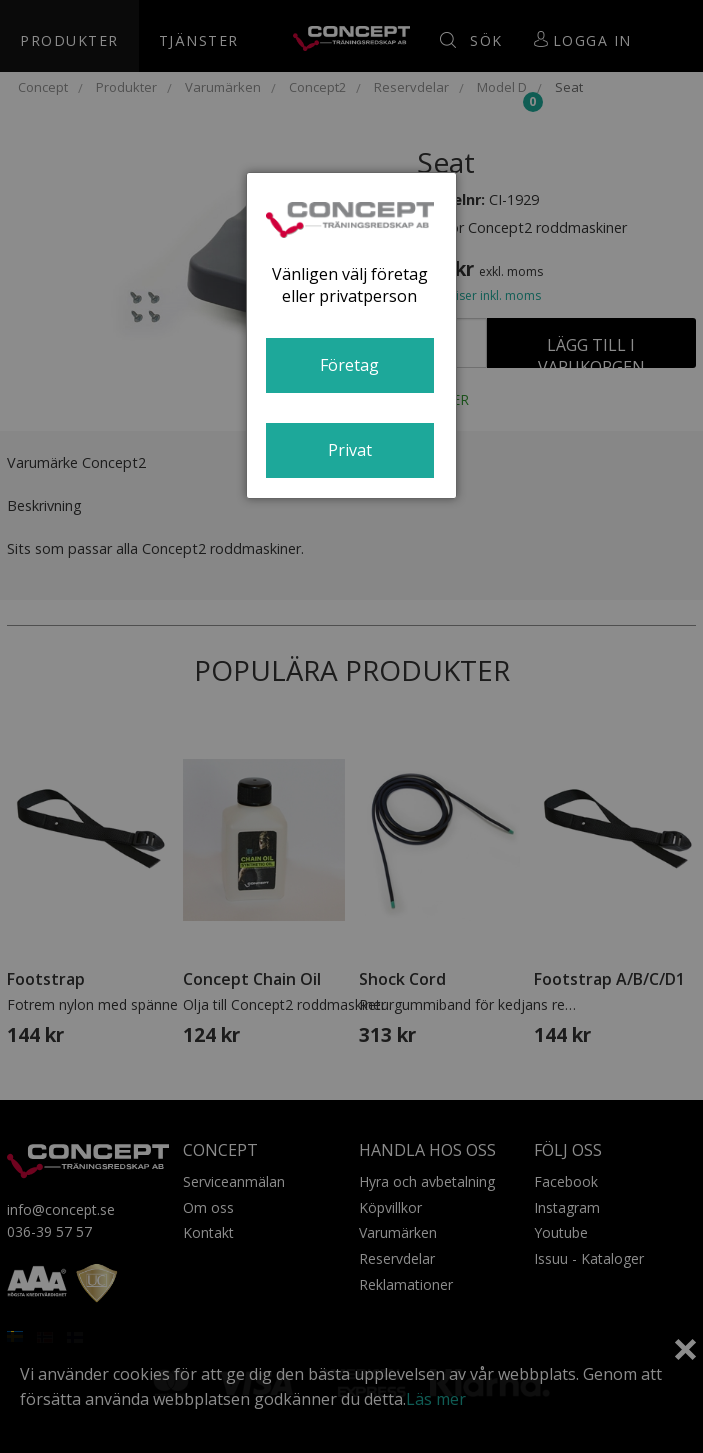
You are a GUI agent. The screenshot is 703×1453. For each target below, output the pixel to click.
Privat (350, 450)
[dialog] (351, 335)
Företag (349, 365)
